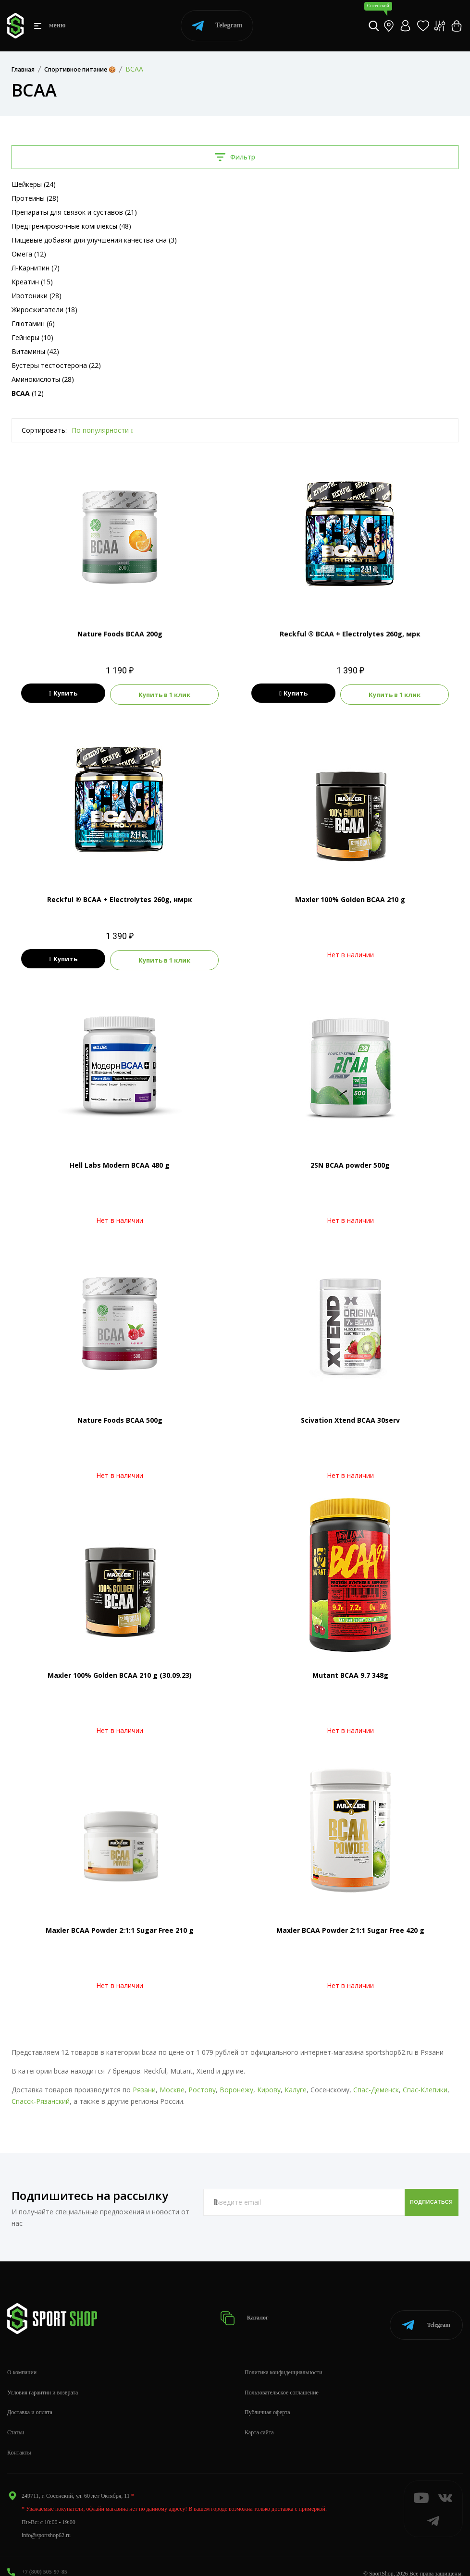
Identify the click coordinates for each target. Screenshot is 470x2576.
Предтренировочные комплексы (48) (71, 226)
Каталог (247, 2309)
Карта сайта (259, 2418)
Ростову (202, 2085)
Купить (59, 693)
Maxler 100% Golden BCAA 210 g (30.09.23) (120, 1671)
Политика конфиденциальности (283, 2357)
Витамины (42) (35, 351)
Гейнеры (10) (32, 337)
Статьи (15, 2418)
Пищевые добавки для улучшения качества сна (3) (94, 239)
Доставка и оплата (29, 2397)
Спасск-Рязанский (41, 2097)
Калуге (295, 2085)
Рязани (144, 2085)
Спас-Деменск (376, 2085)
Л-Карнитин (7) (36, 267)
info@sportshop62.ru (46, 2520)
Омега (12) (29, 253)
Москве (172, 2085)
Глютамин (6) (33, 323)
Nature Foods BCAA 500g (119, 1416)
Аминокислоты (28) (43, 379)
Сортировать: (44, 430)
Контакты (19, 2437)
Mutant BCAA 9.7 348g (350, 1671)
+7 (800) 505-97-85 (44, 2557)
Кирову (269, 2085)
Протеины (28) (35, 198)
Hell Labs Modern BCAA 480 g (120, 1161)
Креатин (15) (32, 281)
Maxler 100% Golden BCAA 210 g (350, 897)
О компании (22, 2357)
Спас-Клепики (425, 2085)
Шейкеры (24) (34, 184)
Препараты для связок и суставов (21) (74, 212)
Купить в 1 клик (168, 693)
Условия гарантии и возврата (42, 2377)
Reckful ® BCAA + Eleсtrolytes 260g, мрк (350, 633)
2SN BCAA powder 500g (350, 1161)
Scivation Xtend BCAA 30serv (350, 1416)
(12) (28, 393)
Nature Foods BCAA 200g (119, 633)
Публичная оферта (267, 2397)
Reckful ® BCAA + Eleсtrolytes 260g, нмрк (119, 897)
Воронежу (236, 2085)
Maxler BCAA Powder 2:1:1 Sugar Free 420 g (350, 1926)
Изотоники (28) (37, 295)
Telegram (217, 26)
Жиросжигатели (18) (44, 309)
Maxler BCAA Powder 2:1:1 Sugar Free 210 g (120, 1926)
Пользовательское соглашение (282, 2377)
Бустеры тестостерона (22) (56, 365)
